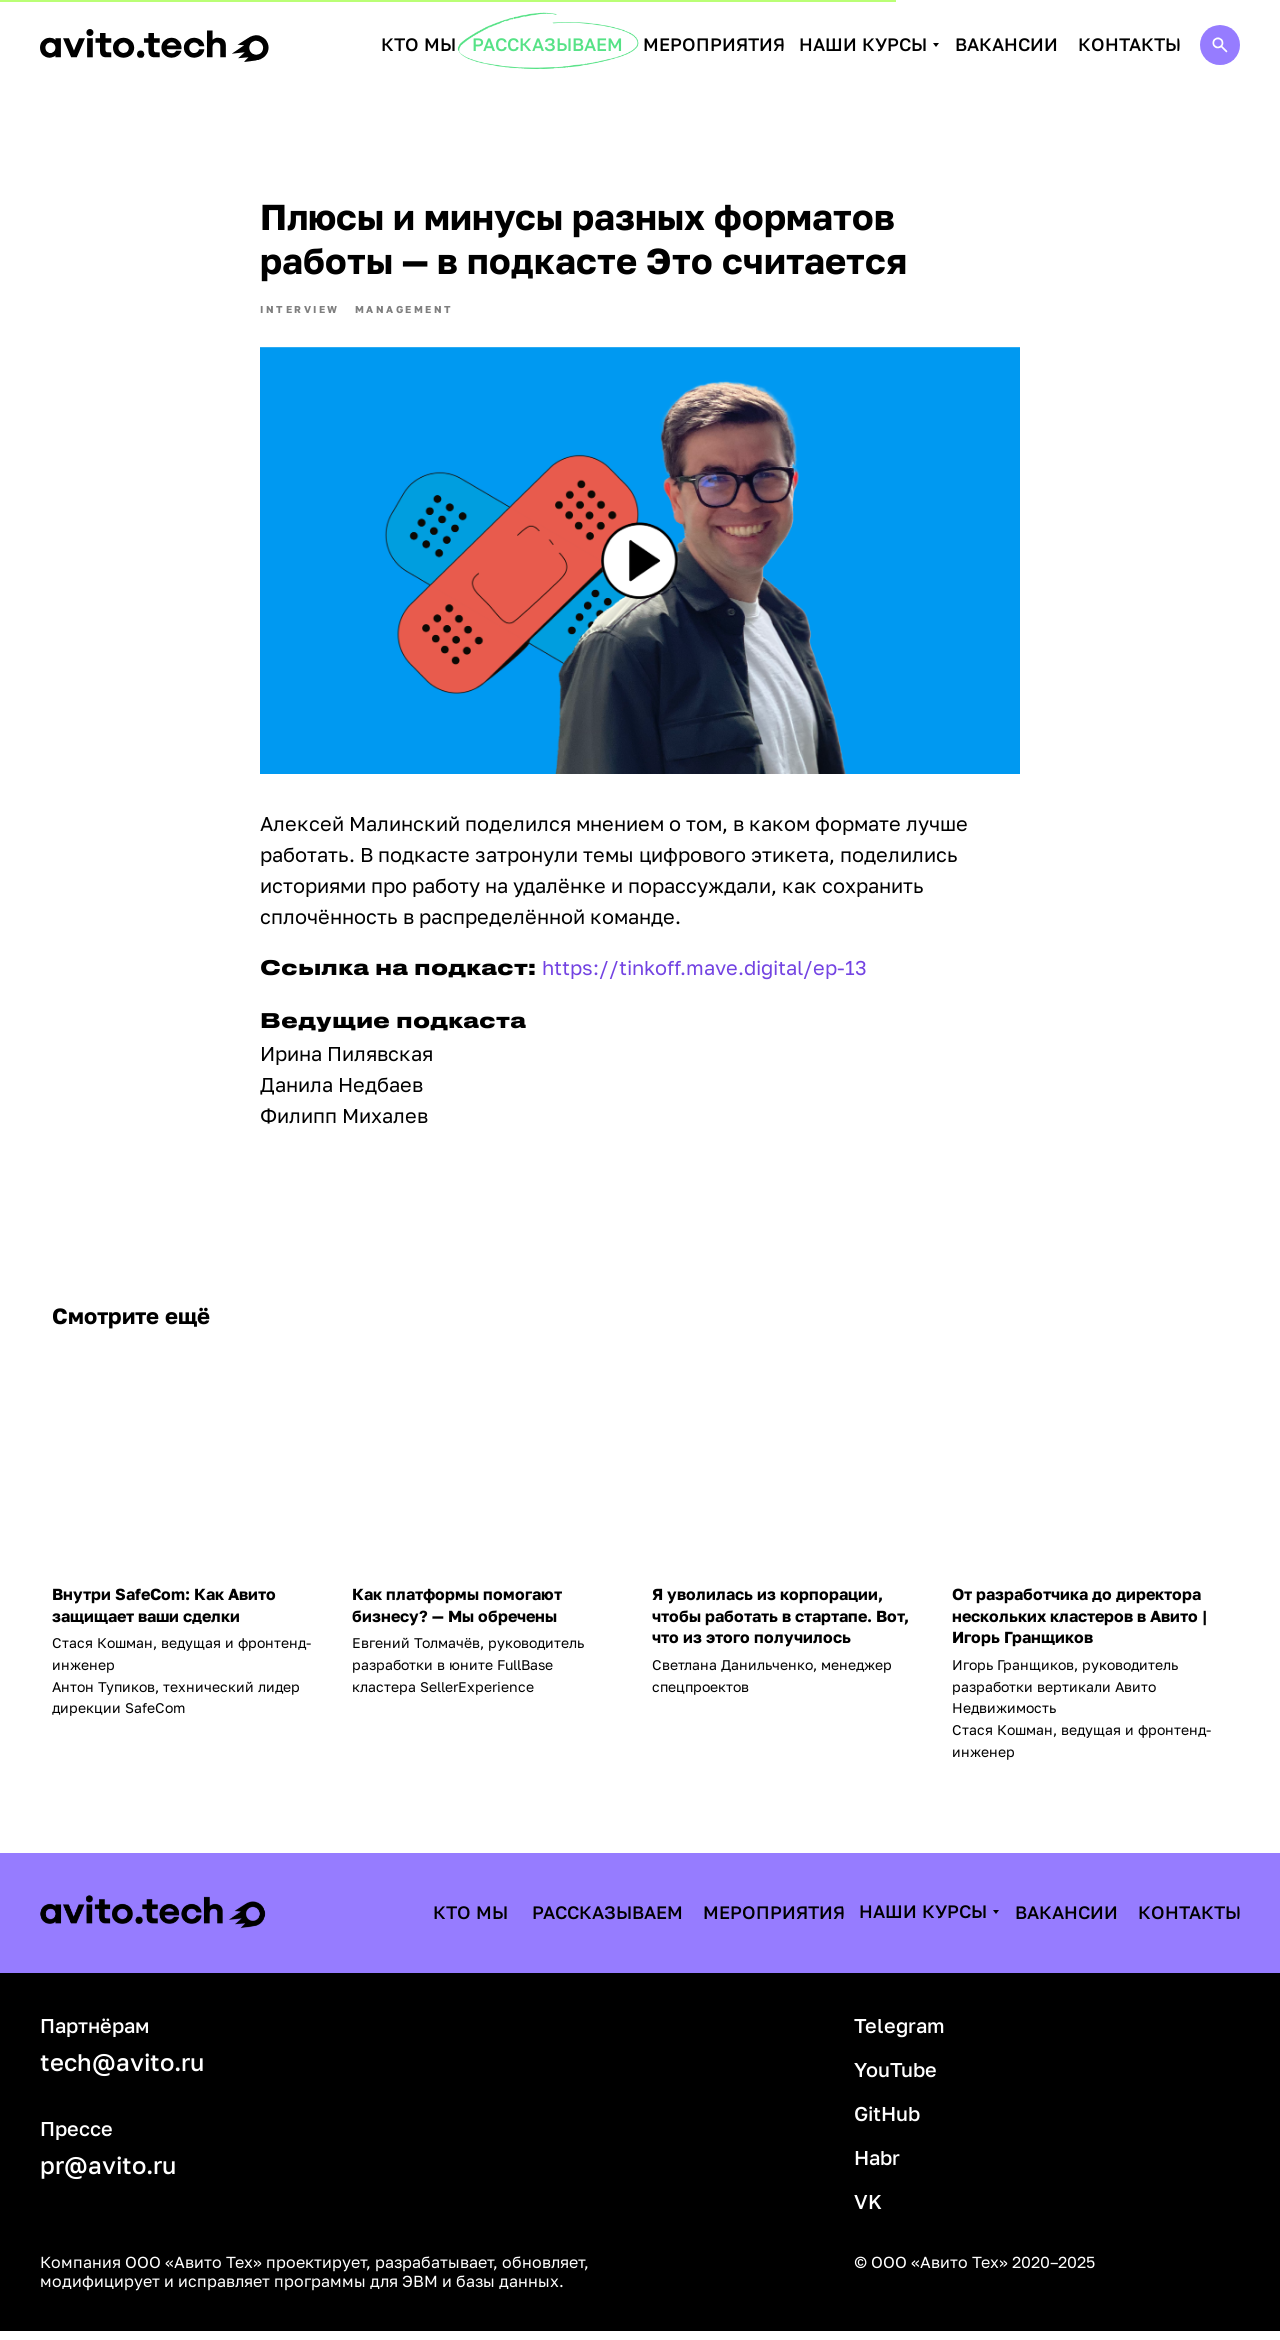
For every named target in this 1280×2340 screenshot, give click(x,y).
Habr (877, 2166)
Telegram (899, 2034)
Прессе (76, 2137)
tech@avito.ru (122, 2070)
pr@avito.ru (108, 2173)
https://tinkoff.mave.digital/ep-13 (704, 972)
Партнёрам (94, 2034)
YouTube (895, 2078)
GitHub (887, 2122)
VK (868, 2210)
